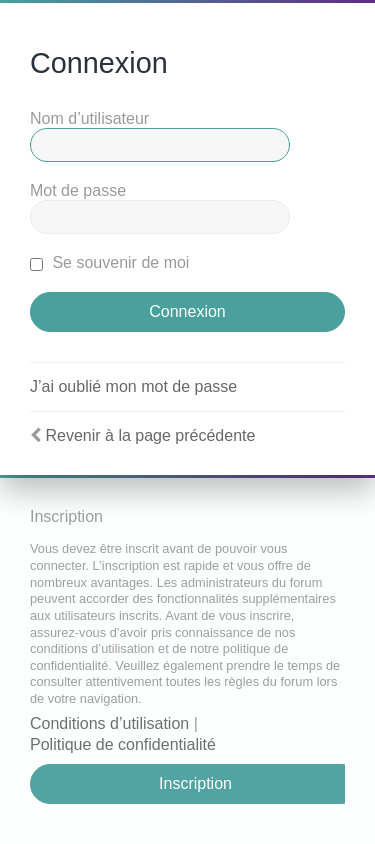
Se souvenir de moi (109, 262)
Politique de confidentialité (123, 744)
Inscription (195, 783)
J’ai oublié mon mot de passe (133, 386)
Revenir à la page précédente (150, 435)
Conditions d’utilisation (109, 723)
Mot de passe (78, 190)
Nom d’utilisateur (89, 118)
